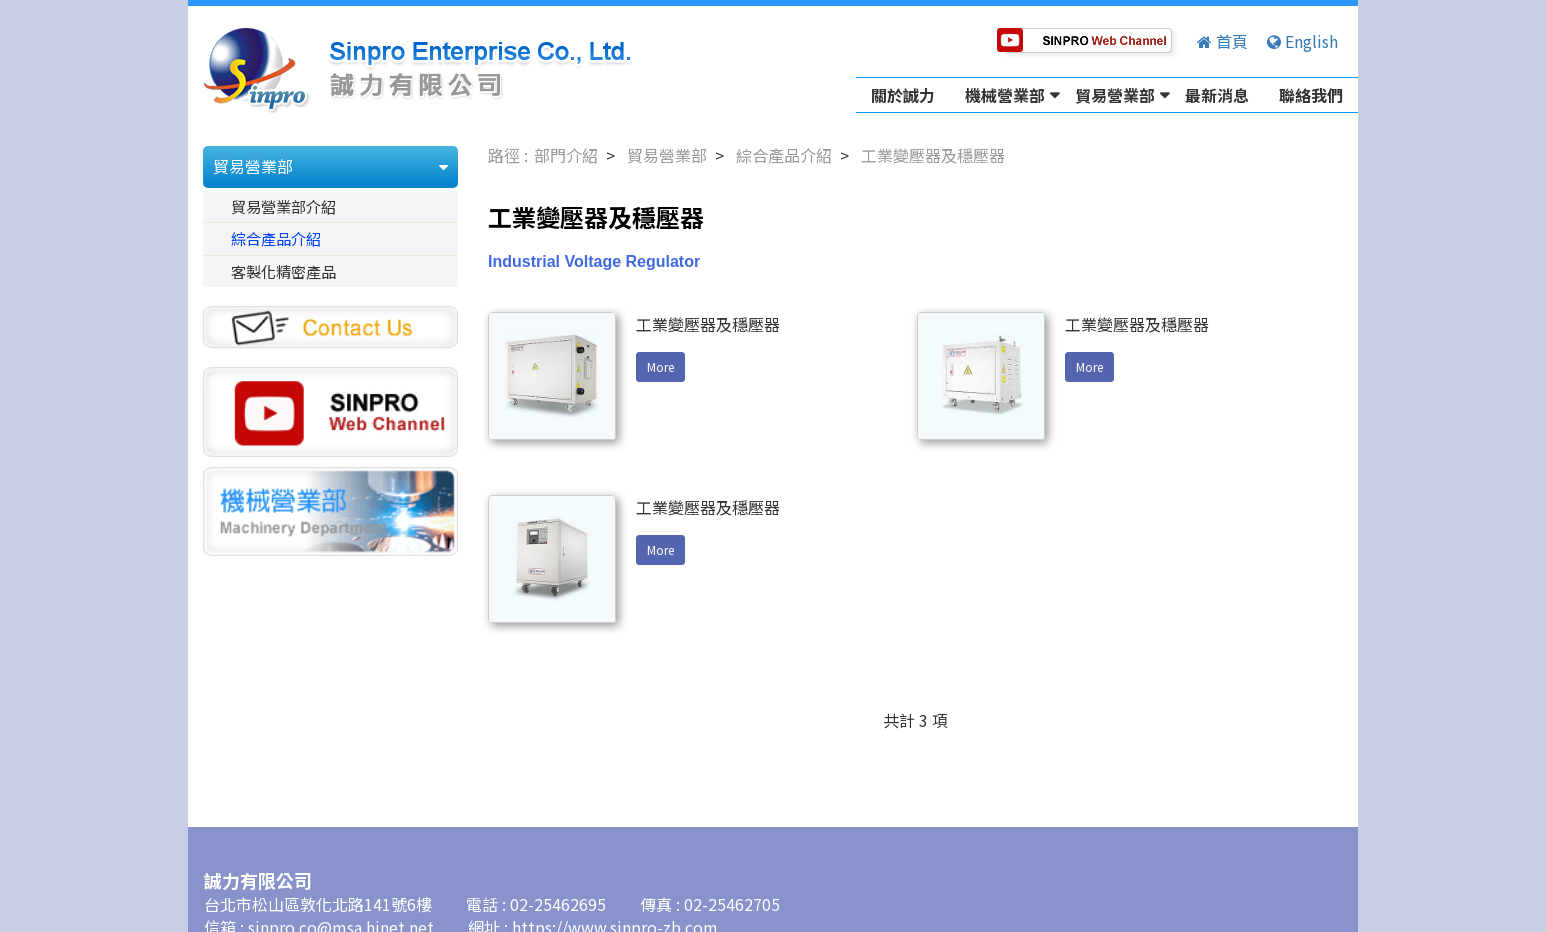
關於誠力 (903, 95)
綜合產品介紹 (276, 238)
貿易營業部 (1115, 95)
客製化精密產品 (283, 271)
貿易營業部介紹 (283, 206)
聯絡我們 (1311, 95)
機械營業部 (1005, 95)
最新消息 (1217, 95)
